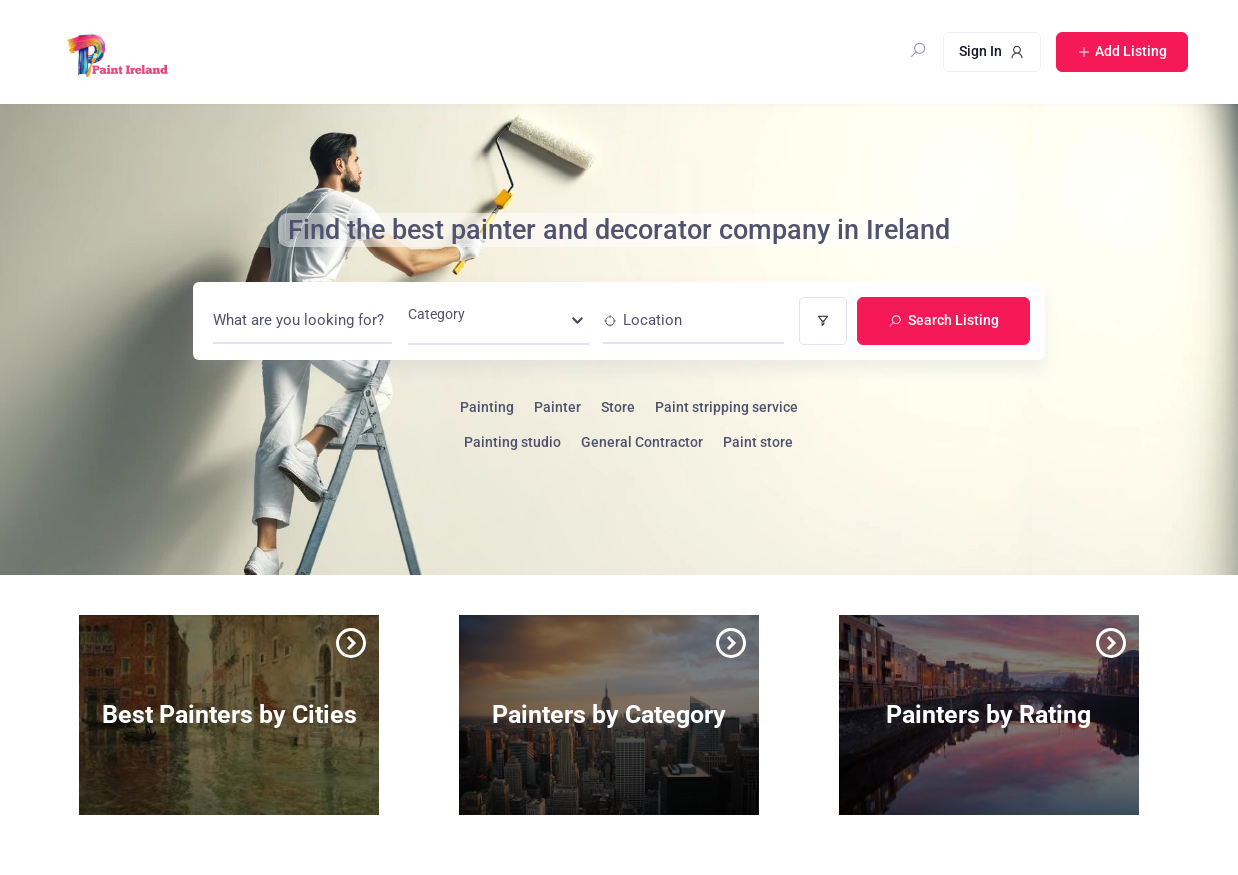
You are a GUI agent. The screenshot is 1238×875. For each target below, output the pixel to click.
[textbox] (436, 320)
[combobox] (498, 320)
